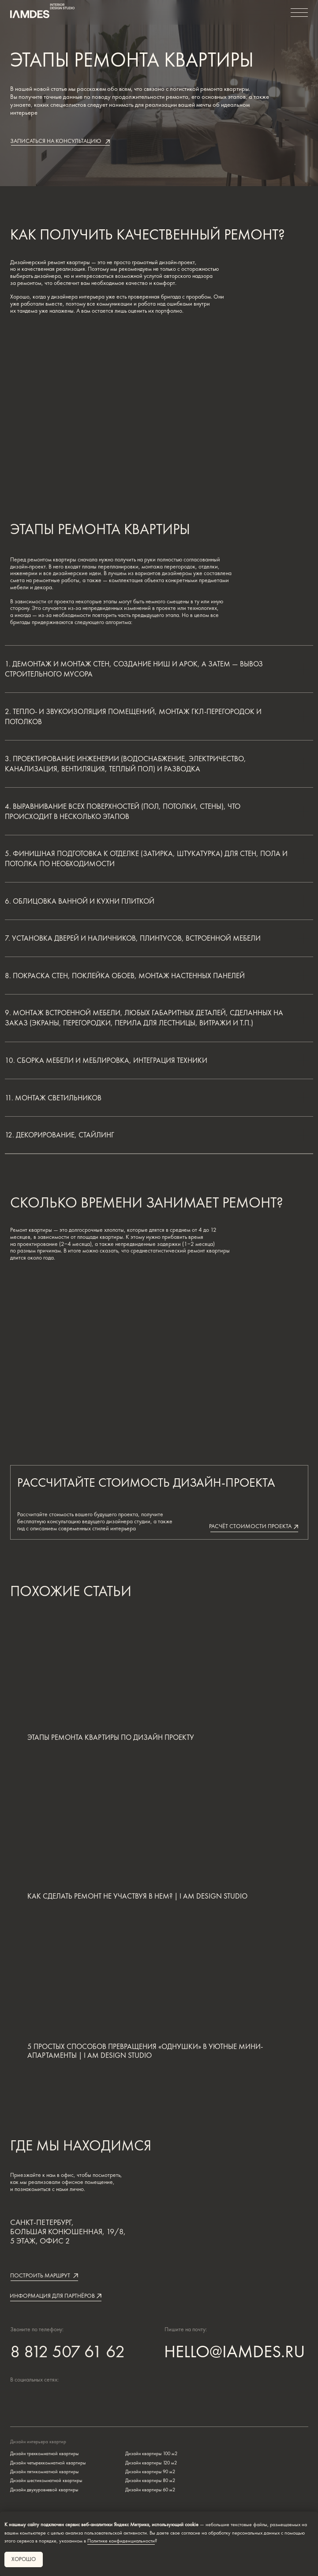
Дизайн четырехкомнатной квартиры (48, 2463)
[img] (50, 2398)
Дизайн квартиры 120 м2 (151, 2463)
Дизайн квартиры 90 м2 (150, 2471)
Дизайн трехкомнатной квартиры (44, 2453)
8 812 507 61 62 (67, 2351)
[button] (60, 141)
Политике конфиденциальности (121, 2540)
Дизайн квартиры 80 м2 (150, 2480)
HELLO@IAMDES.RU (234, 2351)
